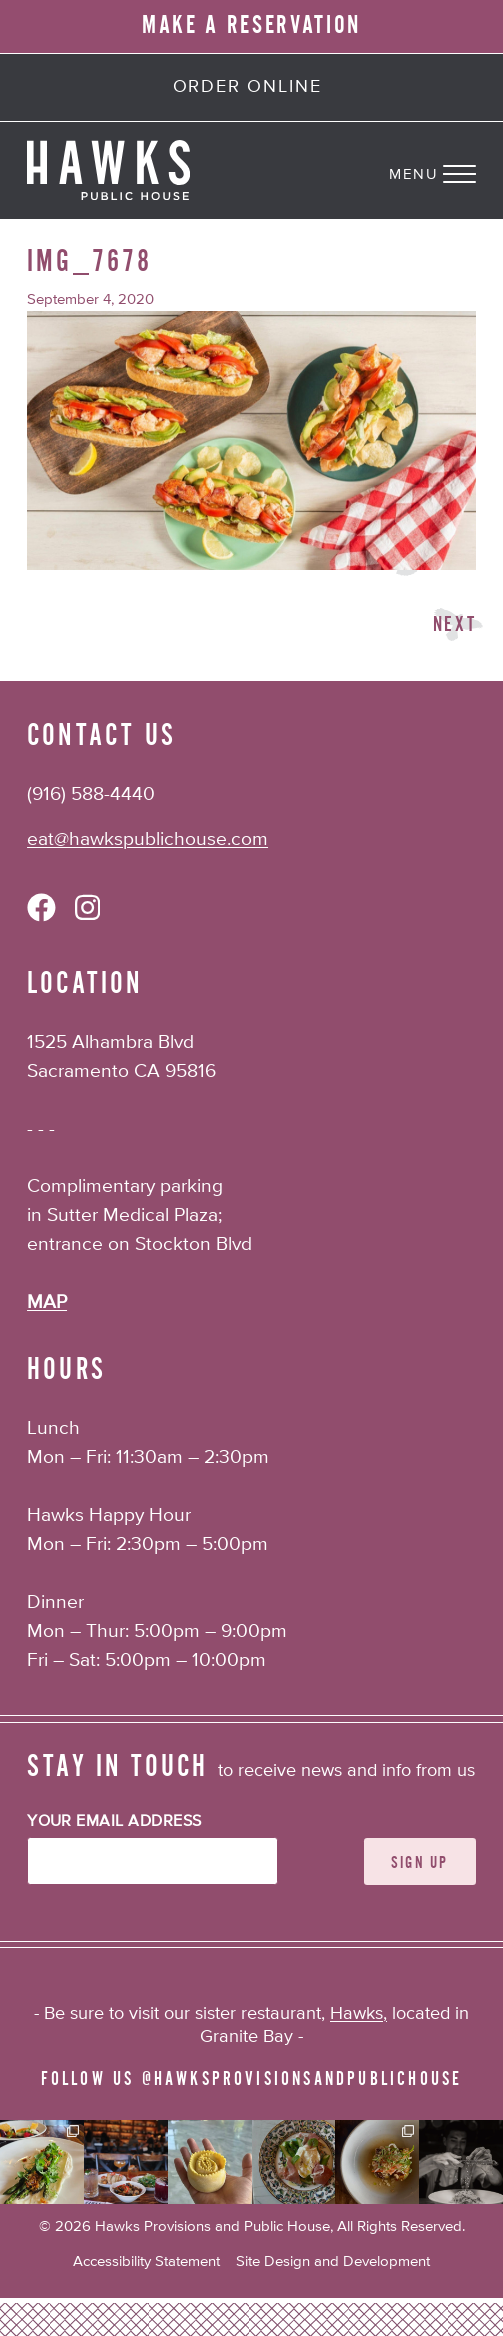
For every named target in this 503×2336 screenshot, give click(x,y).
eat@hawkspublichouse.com (147, 839)
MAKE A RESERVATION (251, 25)
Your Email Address (114, 1822)
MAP (47, 1302)
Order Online (247, 87)
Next (454, 625)
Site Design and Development (333, 2261)
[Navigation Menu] (446, 170)
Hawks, (358, 2014)
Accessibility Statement (146, 2261)
